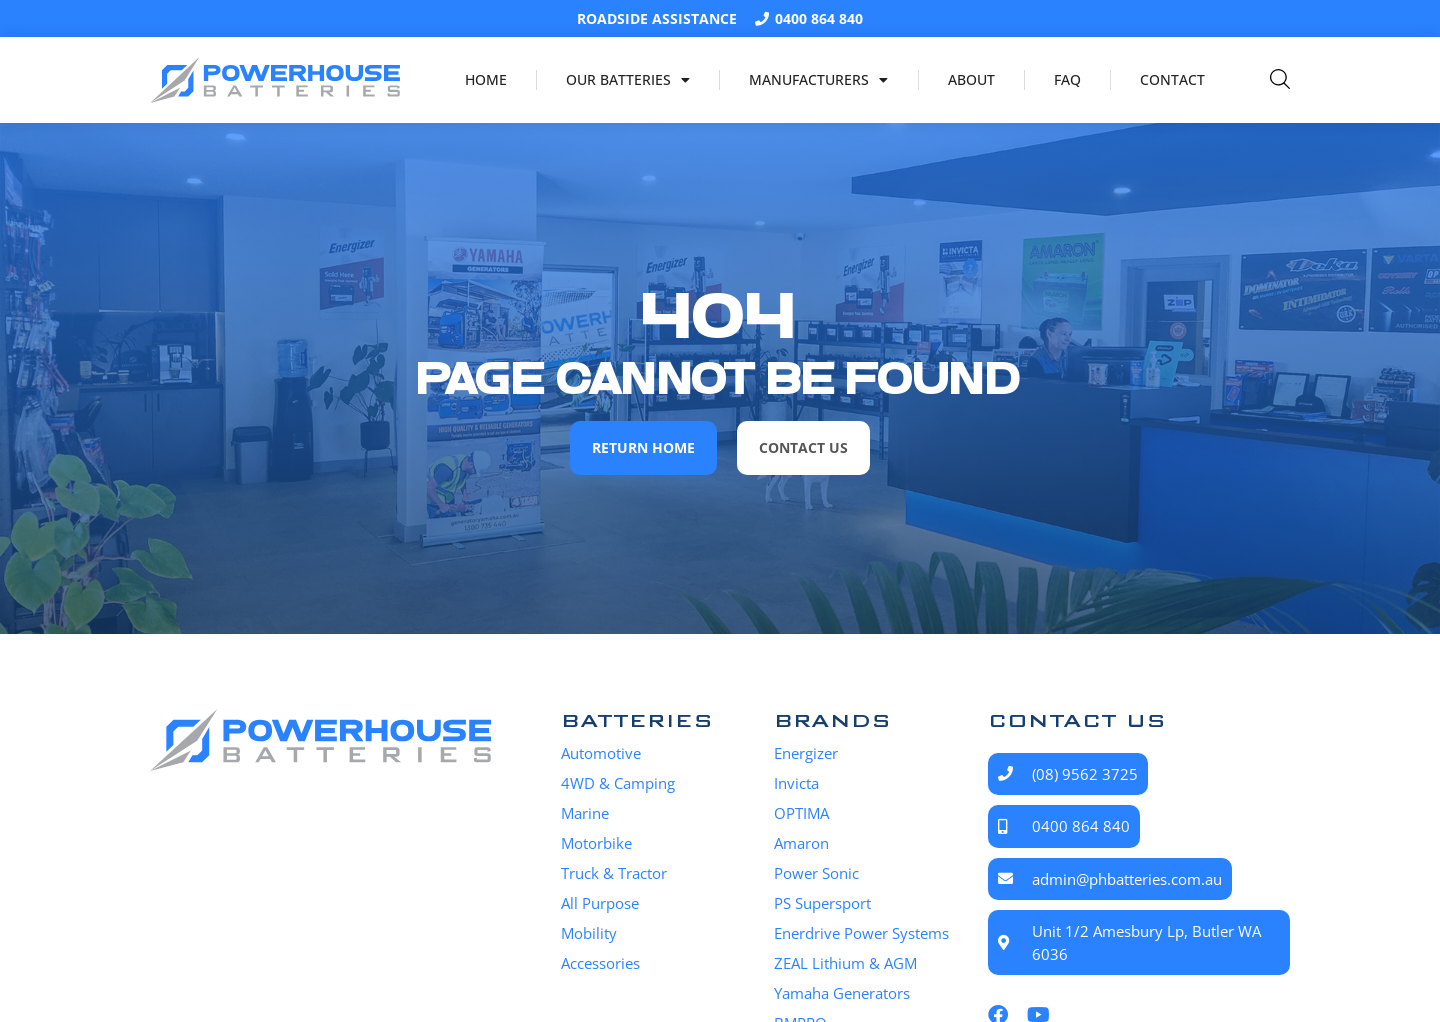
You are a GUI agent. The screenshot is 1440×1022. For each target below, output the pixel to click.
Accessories (600, 963)
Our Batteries (628, 80)
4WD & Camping (618, 783)
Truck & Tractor (614, 873)
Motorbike (596, 843)
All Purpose (600, 903)
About (971, 79)
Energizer (806, 753)
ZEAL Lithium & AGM (845, 963)
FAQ (1067, 79)
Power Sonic (816, 873)
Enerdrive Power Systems (861, 933)
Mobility (589, 933)
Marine (585, 813)
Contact (1172, 79)
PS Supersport (822, 903)
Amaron (801, 843)
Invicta (796, 783)
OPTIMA (801, 813)
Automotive (601, 753)
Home (486, 79)
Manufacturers (818, 80)
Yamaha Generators (842, 993)
